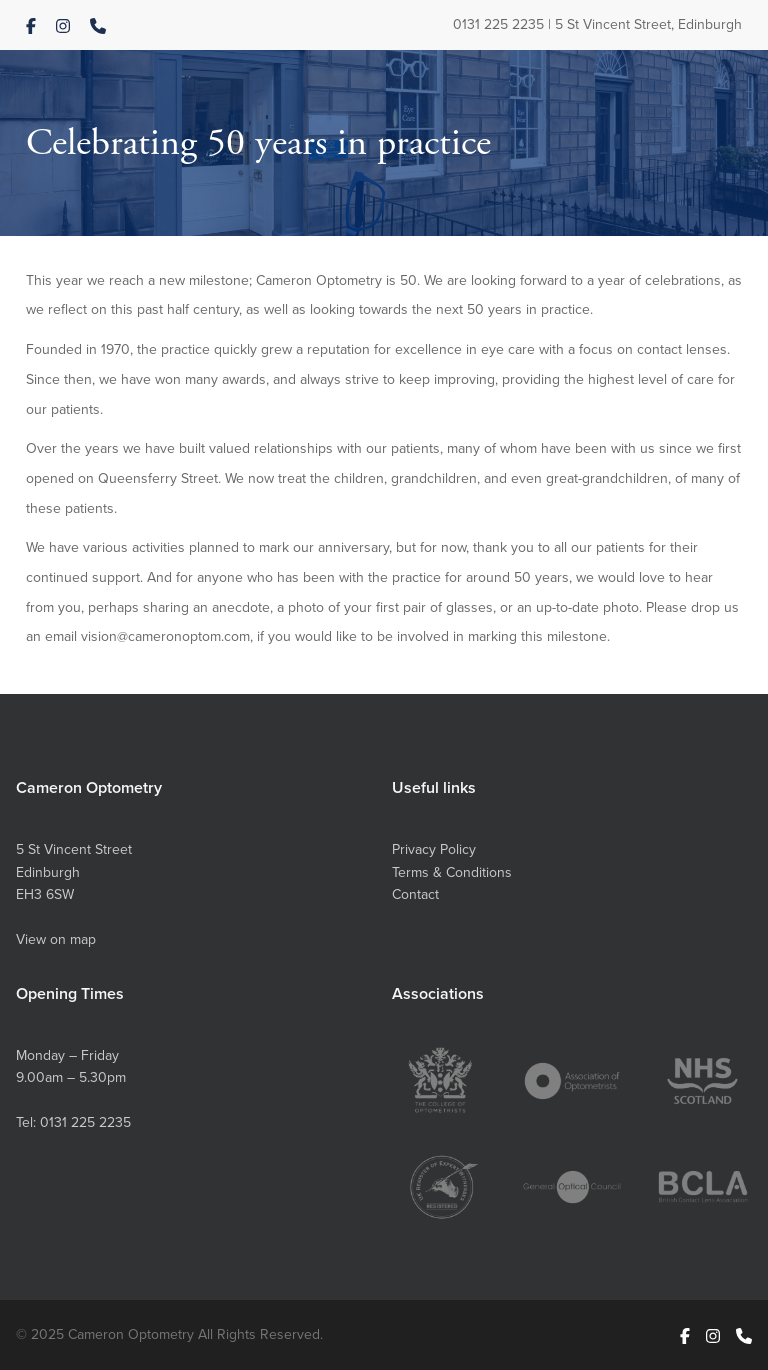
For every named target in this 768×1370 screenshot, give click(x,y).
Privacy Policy (434, 849)
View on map (56, 939)
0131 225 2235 (498, 24)
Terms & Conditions (452, 872)
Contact (415, 894)
